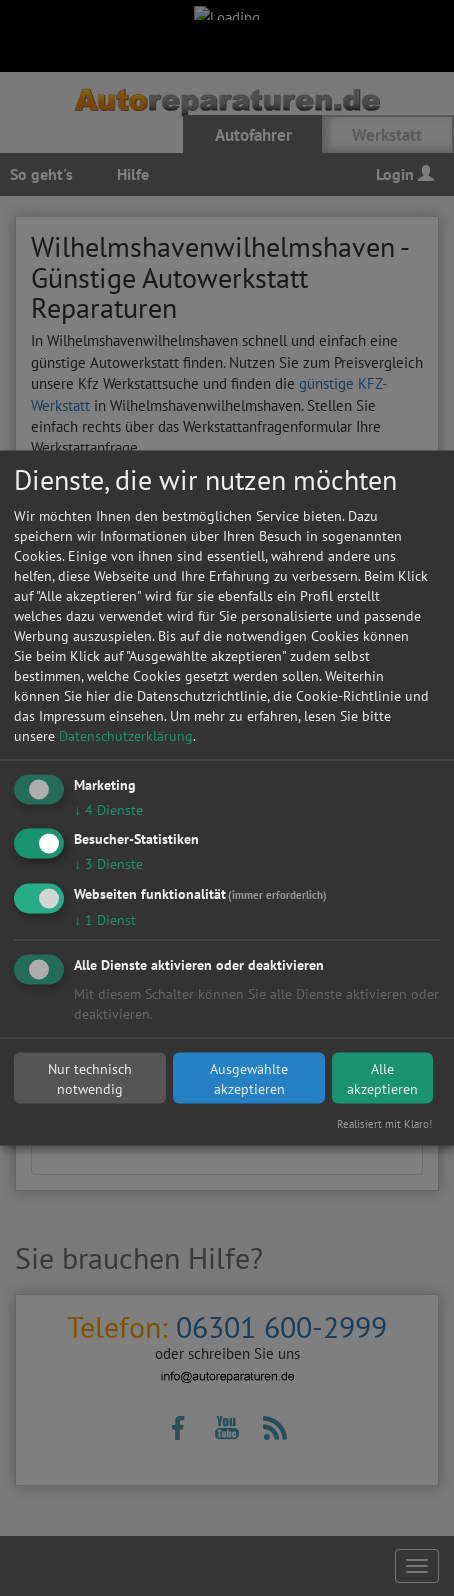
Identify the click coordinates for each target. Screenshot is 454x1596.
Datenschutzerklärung (126, 735)
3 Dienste (108, 864)
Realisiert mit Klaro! (384, 1124)
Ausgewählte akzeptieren (249, 1078)
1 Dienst (105, 920)
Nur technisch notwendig (90, 1078)
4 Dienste (108, 809)
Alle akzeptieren (382, 1078)
